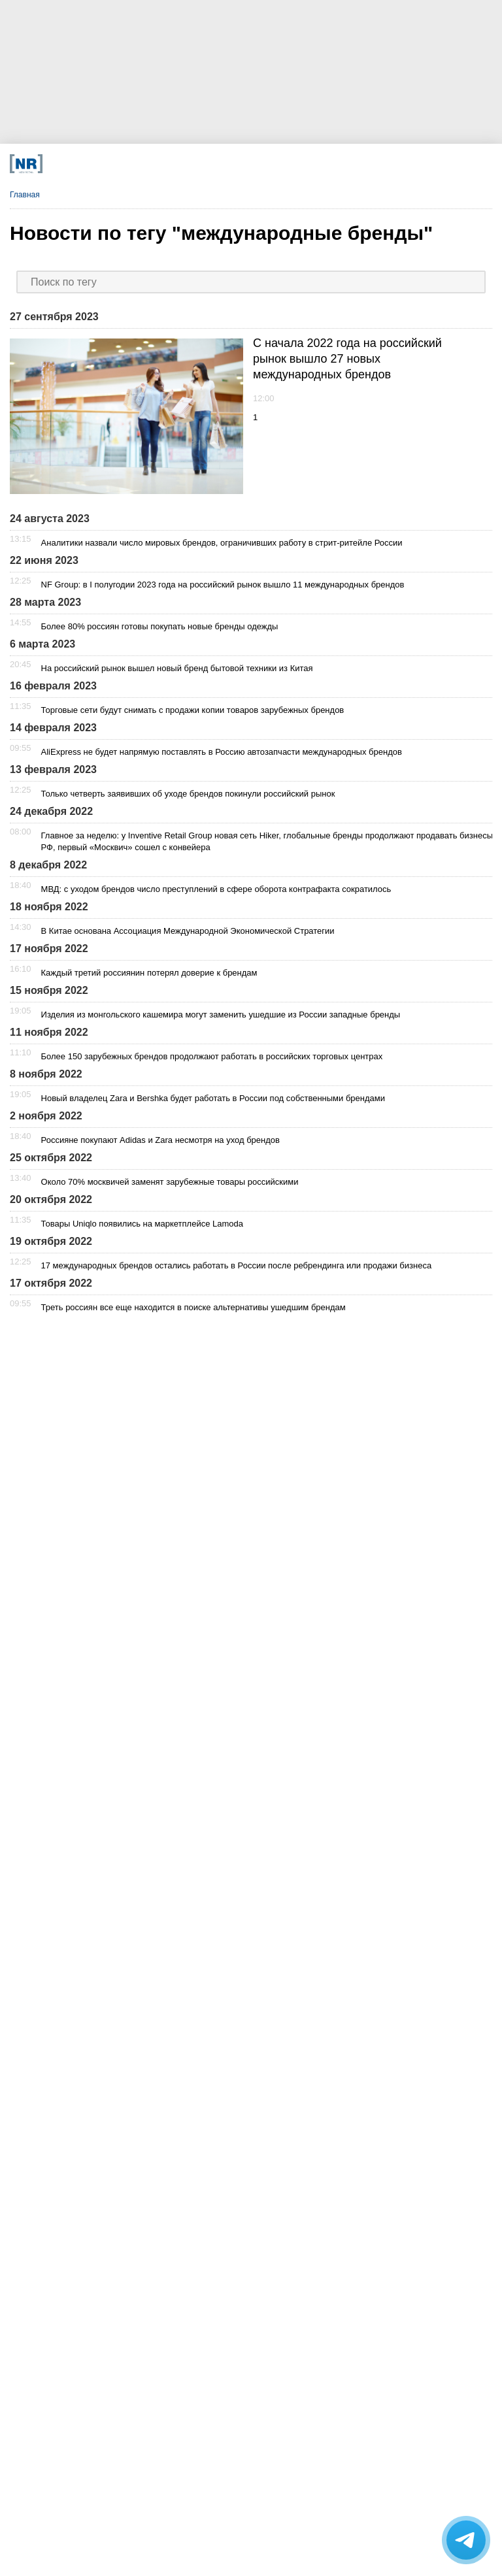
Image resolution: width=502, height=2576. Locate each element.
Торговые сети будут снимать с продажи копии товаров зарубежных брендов (192, 710)
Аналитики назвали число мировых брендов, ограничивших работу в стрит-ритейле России (222, 543)
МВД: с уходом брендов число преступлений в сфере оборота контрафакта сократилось (216, 889)
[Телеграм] (106, 164)
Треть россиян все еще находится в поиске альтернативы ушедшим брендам (193, 1307)
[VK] (156, 164)
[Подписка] (357, 164)
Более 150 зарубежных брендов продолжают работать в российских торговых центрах (212, 1056)
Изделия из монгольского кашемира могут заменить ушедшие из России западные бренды (221, 1014)
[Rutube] (307, 164)
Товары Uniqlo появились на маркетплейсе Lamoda (142, 1224)
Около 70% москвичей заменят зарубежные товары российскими (170, 1182)
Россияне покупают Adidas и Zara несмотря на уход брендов (160, 1140)
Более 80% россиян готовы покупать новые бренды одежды (159, 626)
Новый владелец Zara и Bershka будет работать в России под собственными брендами (213, 1098)
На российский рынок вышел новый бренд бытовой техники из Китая (177, 668)
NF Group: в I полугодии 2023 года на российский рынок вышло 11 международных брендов (223, 584)
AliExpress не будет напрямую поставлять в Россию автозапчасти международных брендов (221, 752)
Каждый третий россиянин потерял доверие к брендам (149, 973)
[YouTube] (256, 164)
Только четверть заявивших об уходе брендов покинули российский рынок (188, 794)
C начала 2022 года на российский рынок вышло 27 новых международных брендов (347, 359)
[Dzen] (207, 164)
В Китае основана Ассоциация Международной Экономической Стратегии (188, 931)
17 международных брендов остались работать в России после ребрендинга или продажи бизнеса (236, 1265)
